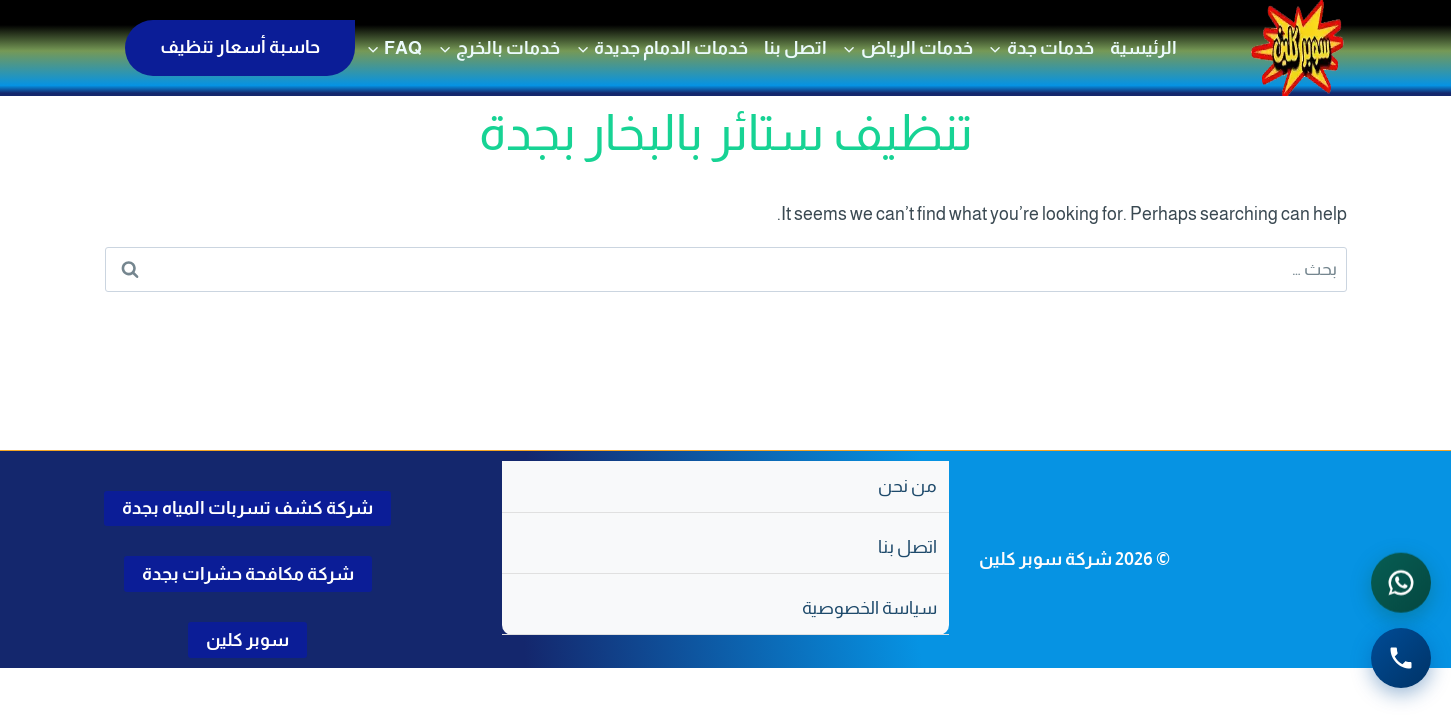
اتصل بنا (795, 48)
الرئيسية (1143, 48)
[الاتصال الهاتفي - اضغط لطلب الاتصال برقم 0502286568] (1401, 659)
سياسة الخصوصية (869, 608)
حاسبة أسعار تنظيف (240, 47)
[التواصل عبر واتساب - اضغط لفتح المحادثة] (1401, 584)
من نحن (907, 486)
